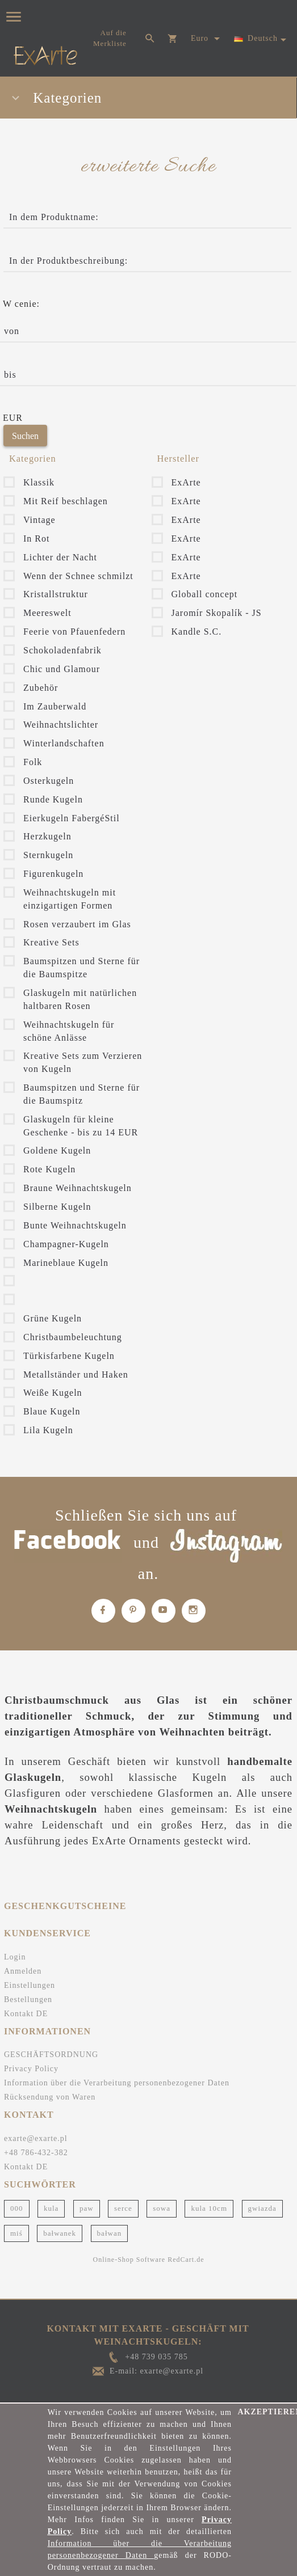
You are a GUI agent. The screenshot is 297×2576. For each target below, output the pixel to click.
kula (51, 2208)
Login (15, 1957)
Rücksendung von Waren (49, 2097)
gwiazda (262, 2208)
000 (16, 2208)
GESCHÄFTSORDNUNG (51, 2054)
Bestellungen (28, 1999)
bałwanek (59, 2233)
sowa (161, 2208)
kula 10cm (209, 2208)
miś (16, 2233)
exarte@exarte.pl (36, 2138)
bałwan (109, 2233)
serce (123, 2208)
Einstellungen (29, 1985)
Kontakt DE (26, 2013)
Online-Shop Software (129, 2259)
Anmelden (22, 1971)
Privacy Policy (31, 2068)
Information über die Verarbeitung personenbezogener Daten (116, 2083)
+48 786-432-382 (36, 2152)
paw (87, 2208)
